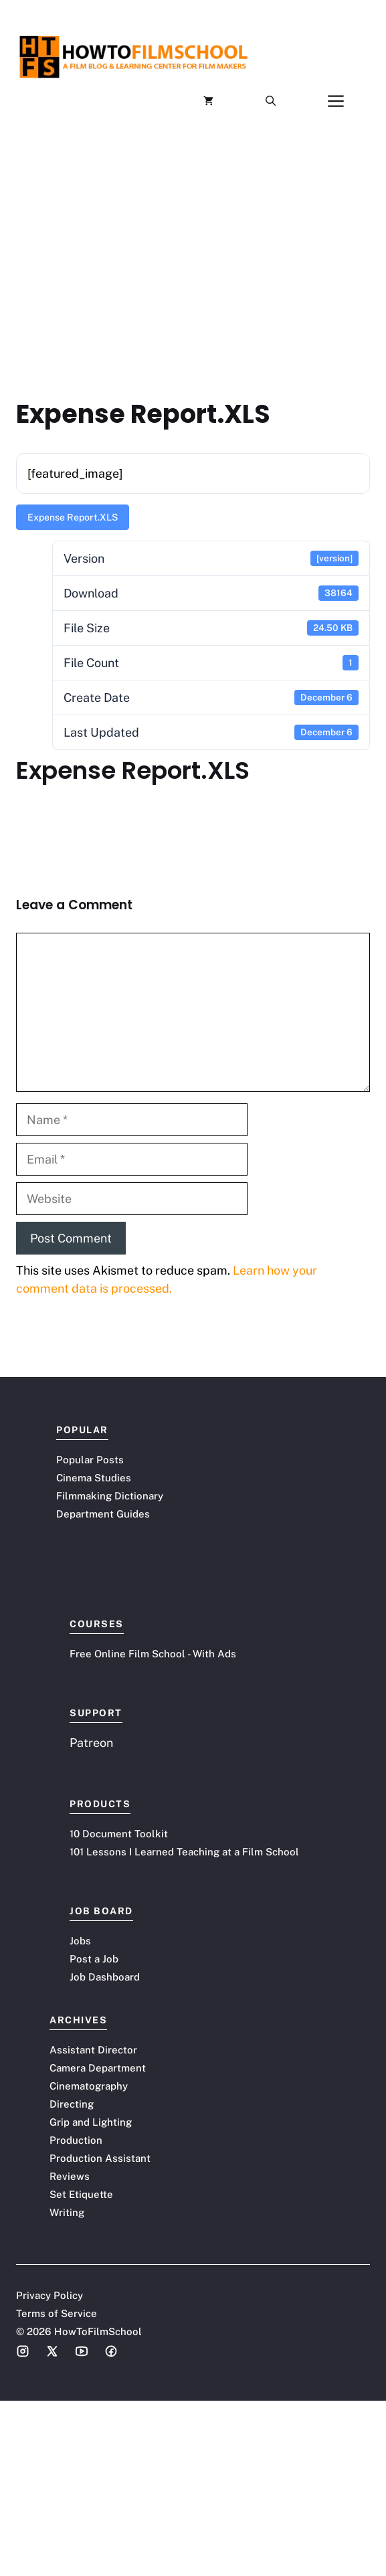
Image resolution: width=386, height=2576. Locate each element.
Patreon (91, 1743)
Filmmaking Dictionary (109, 1495)
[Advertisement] (193, 237)
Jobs (80, 1940)
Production (76, 2140)
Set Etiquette (81, 2194)
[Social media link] (22, 2351)
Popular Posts (90, 1459)
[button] (270, 101)
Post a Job (94, 1958)
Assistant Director (93, 2049)
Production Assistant (100, 2158)
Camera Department (98, 2068)
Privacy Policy (49, 2295)
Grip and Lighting (91, 2122)
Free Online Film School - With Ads (153, 1653)
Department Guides (103, 1514)
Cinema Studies (93, 1477)
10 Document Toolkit (119, 1833)
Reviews (70, 2176)
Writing (67, 2212)
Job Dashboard (105, 1977)
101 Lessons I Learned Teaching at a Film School (184, 1851)
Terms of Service (56, 2313)
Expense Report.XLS (72, 517)
